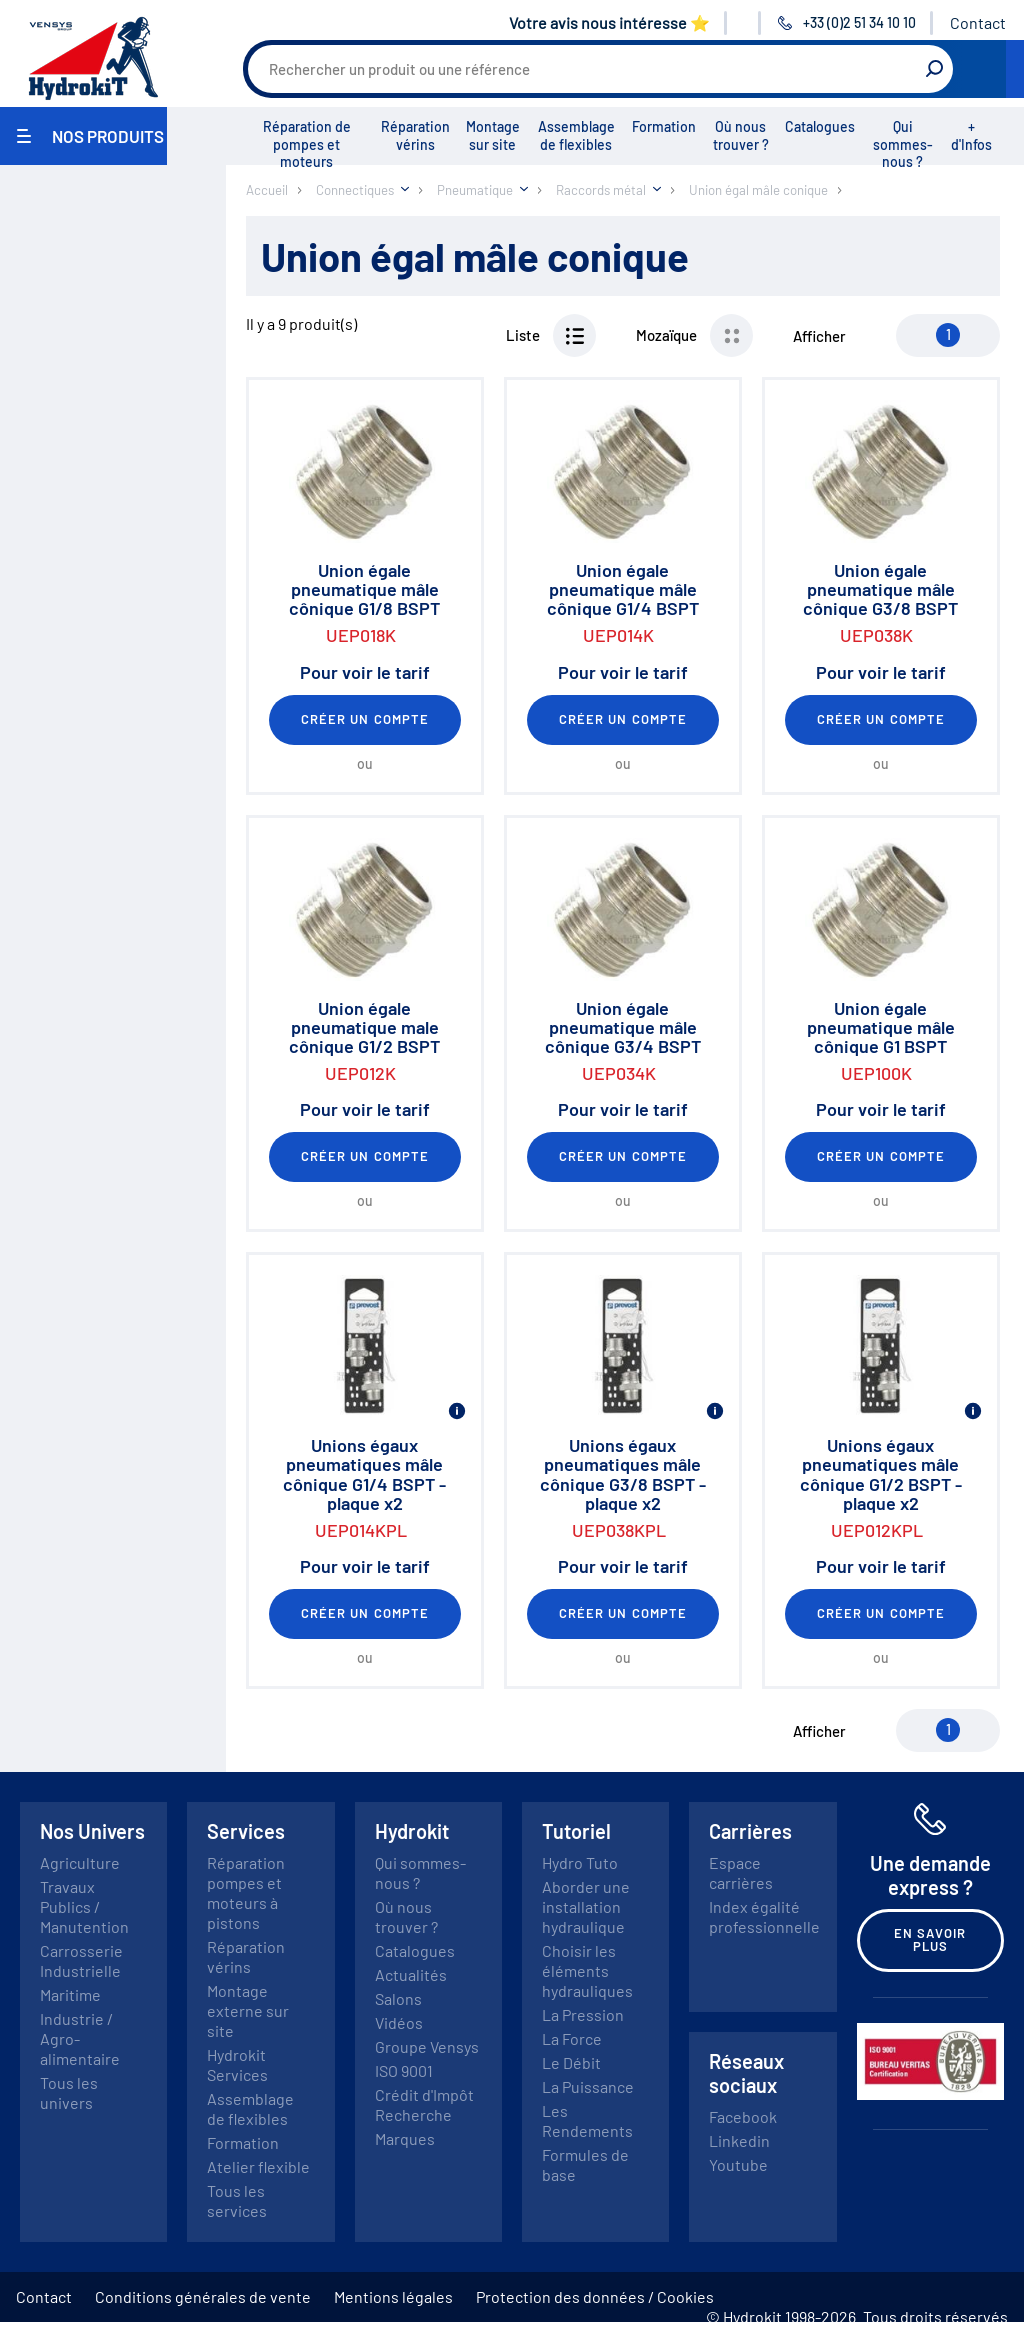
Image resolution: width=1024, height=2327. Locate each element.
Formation (664, 126)
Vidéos (399, 2022)
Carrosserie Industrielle (81, 1960)
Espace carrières (741, 1872)
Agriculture (80, 1862)
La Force (572, 2038)
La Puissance (588, 2086)
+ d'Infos (971, 135)
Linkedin (739, 2140)
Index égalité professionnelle (764, 1916)
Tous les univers (69, 2092)
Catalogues (820, 126)
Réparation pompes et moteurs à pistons (246, 1892)
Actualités (411, 1974)
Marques (405, 2138)
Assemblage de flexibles (576, 135)
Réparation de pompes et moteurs (307, 144)
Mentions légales (393, 2296)
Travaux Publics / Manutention (84, 1906)
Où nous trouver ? (741, 135)
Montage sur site (493, 135)
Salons (398, 1998)
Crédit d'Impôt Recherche (424, 2104)
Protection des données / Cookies (595, 2296)
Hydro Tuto (580, 1862)
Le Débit (571, 2062)
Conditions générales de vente (203, 2296)
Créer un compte (365, 719)
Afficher (819, 336)
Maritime (70, 1994)
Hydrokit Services (237, 2064)
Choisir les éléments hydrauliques (587, 1970)
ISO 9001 (404, 2070)
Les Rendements (587, 2120)
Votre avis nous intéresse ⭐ (609, 22)
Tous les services (237, 2200)
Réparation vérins (415, 135)
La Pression (583, 2014)
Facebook (743, 2116)
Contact (978, 22)
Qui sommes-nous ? (903, 144)
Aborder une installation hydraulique (586, 1906)
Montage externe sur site (248, 2010)
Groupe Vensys (427, 2046)
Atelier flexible (258, 2166)
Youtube (738, 2164)
